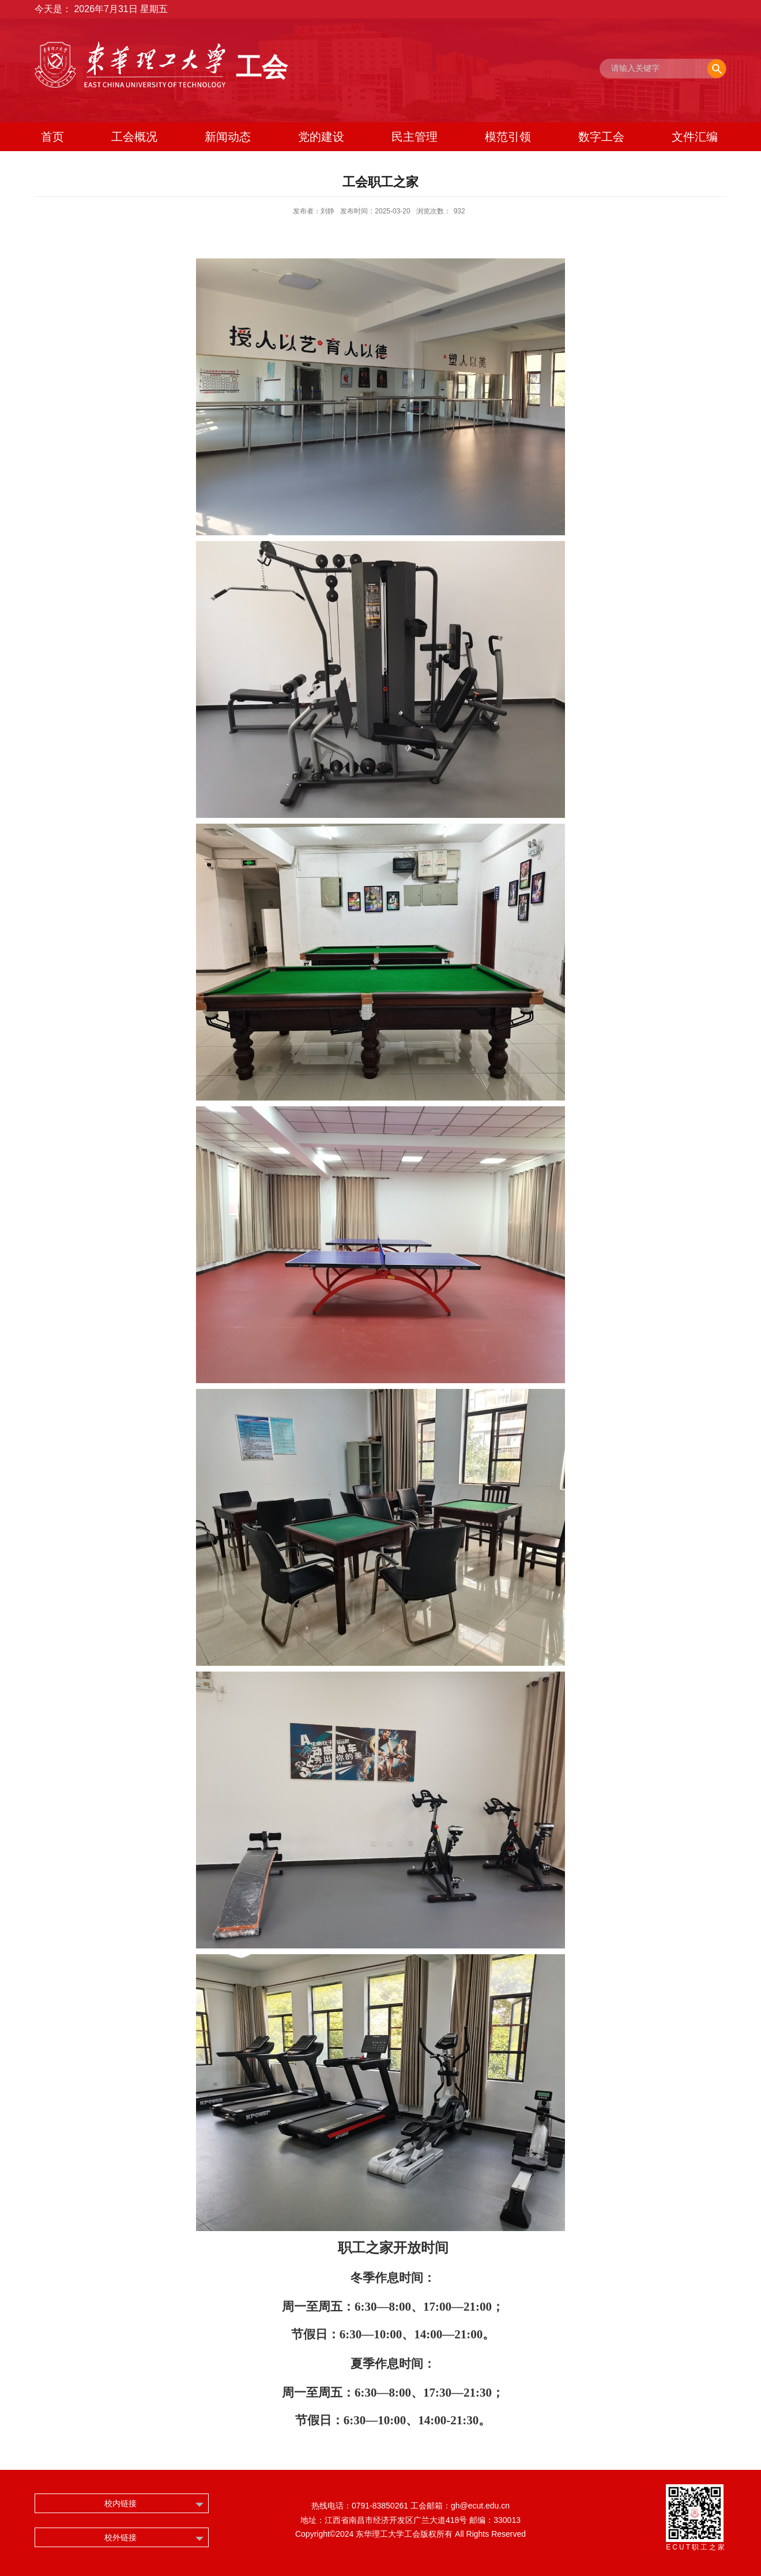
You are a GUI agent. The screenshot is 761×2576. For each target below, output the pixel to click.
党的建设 (321, 136)
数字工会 (601, 136)
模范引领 (508, 136)
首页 (52, 136)
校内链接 (120, 2503)
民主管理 (414, 136)
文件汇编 (695, 136)
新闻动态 (228, 136)
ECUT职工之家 (696, 2547)
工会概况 (134, 136)
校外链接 (120, 2537)
